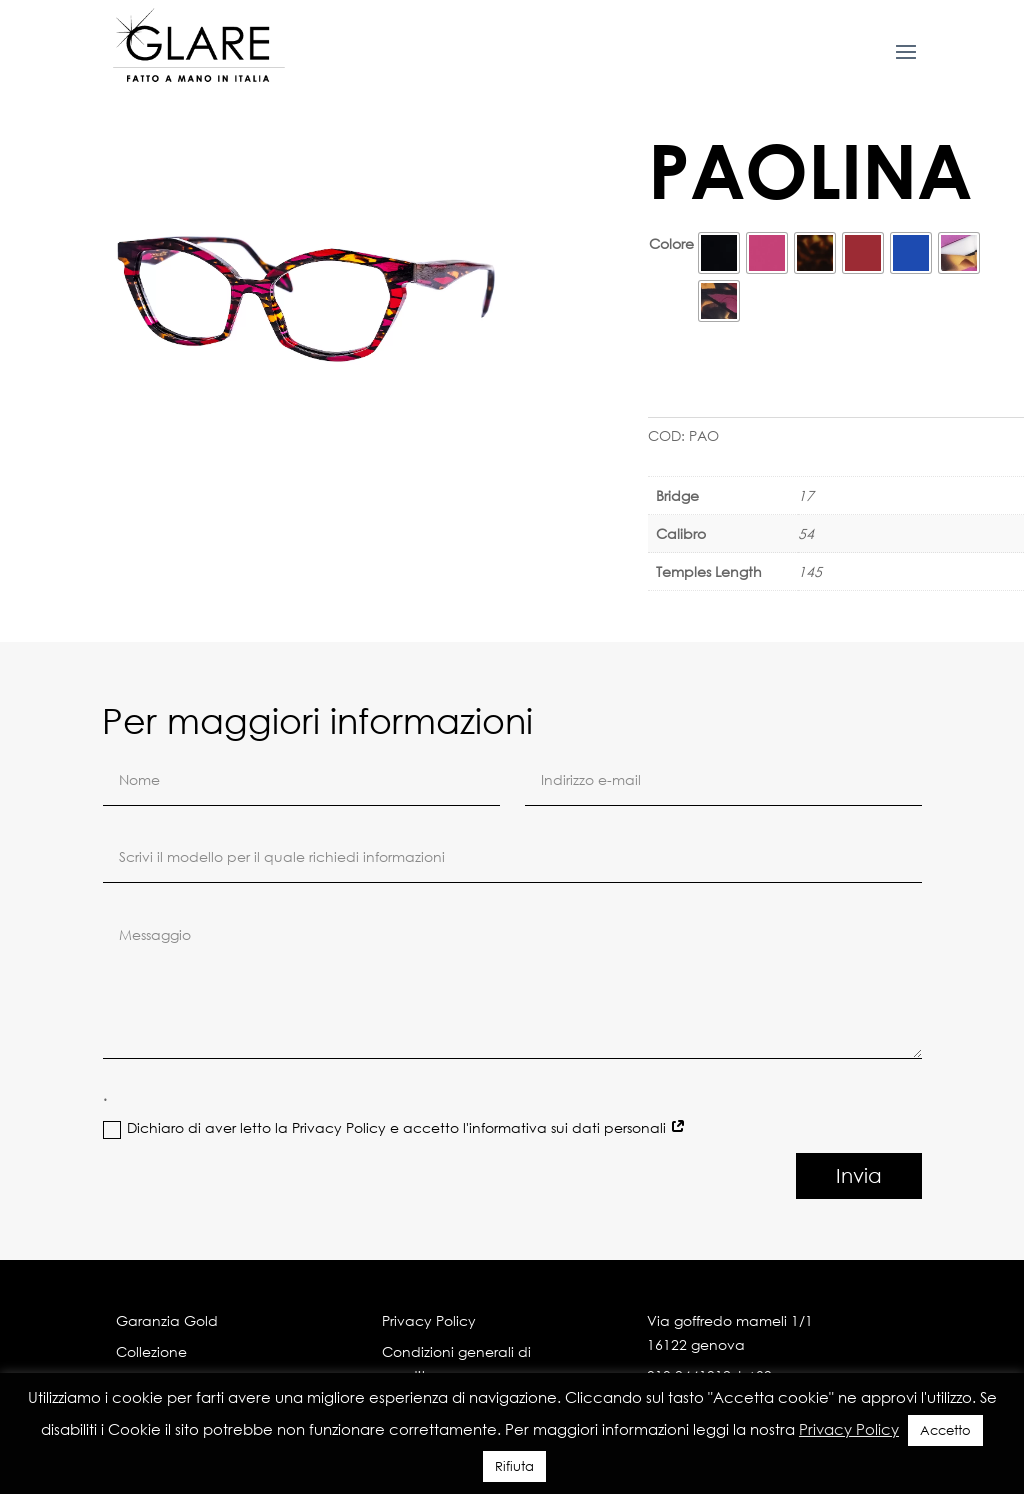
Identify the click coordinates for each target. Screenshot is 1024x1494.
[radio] (719, 253)
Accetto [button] (945, 1430)
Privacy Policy (849, 1429)
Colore (671, 243)
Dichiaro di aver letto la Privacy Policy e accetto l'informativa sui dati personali (394, 1350)
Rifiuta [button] (514, 1466)
